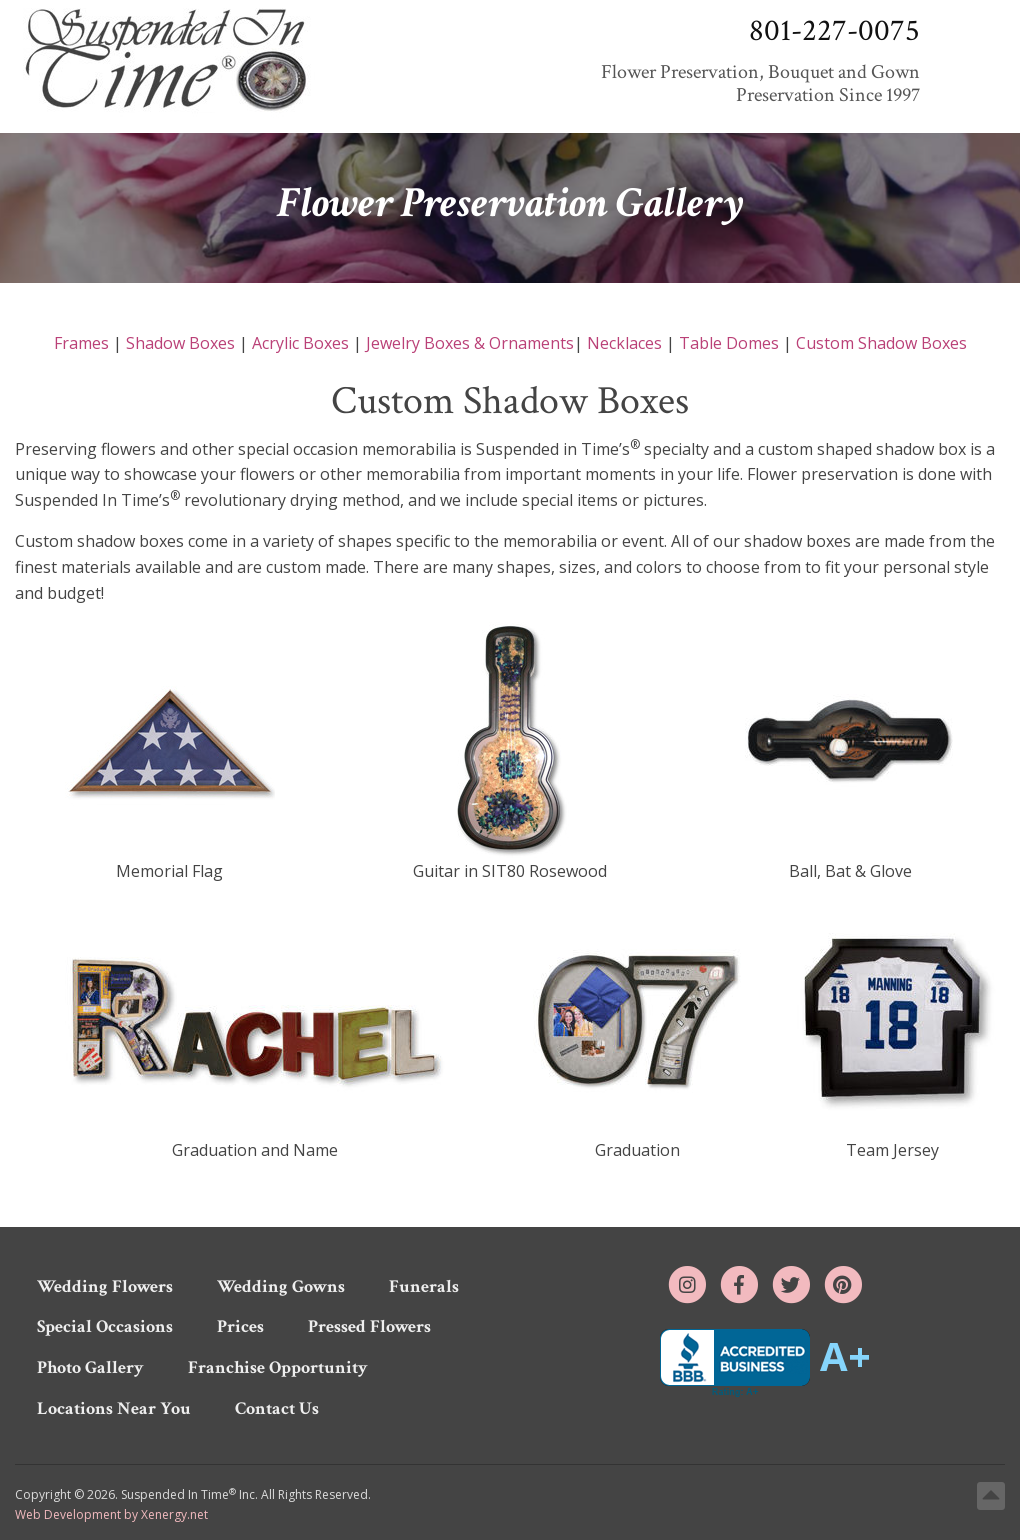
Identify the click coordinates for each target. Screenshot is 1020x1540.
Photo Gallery (90, 1367)
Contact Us (277, 1408)
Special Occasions (105, 1326)
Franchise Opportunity (278, 1367)
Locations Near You (114, 1408)
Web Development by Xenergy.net (111, 1514)
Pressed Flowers (369, 1326)
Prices (240, 1326)
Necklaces (624, 343)
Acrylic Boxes (300, 343)
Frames (81, 343)
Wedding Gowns (281, 1286)
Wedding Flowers (105, 1286)
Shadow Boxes (180, 343)
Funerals (424, 1286)
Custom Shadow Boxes (881, 343)
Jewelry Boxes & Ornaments (470, 343)
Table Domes (729, 343)
